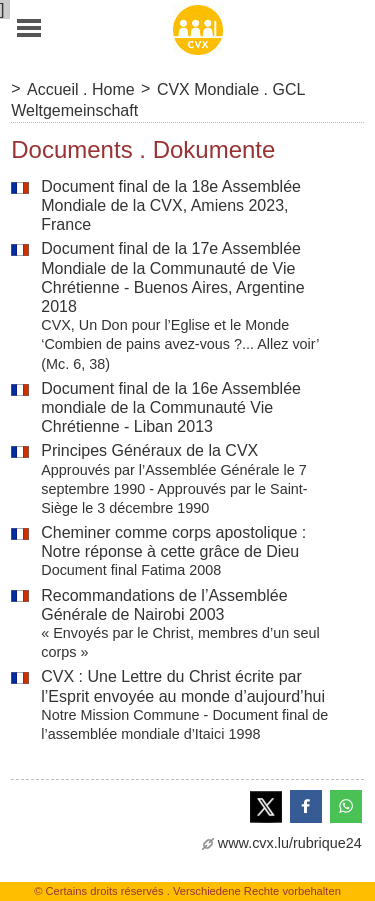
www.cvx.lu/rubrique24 (282, 843)
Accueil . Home (81, 89)
